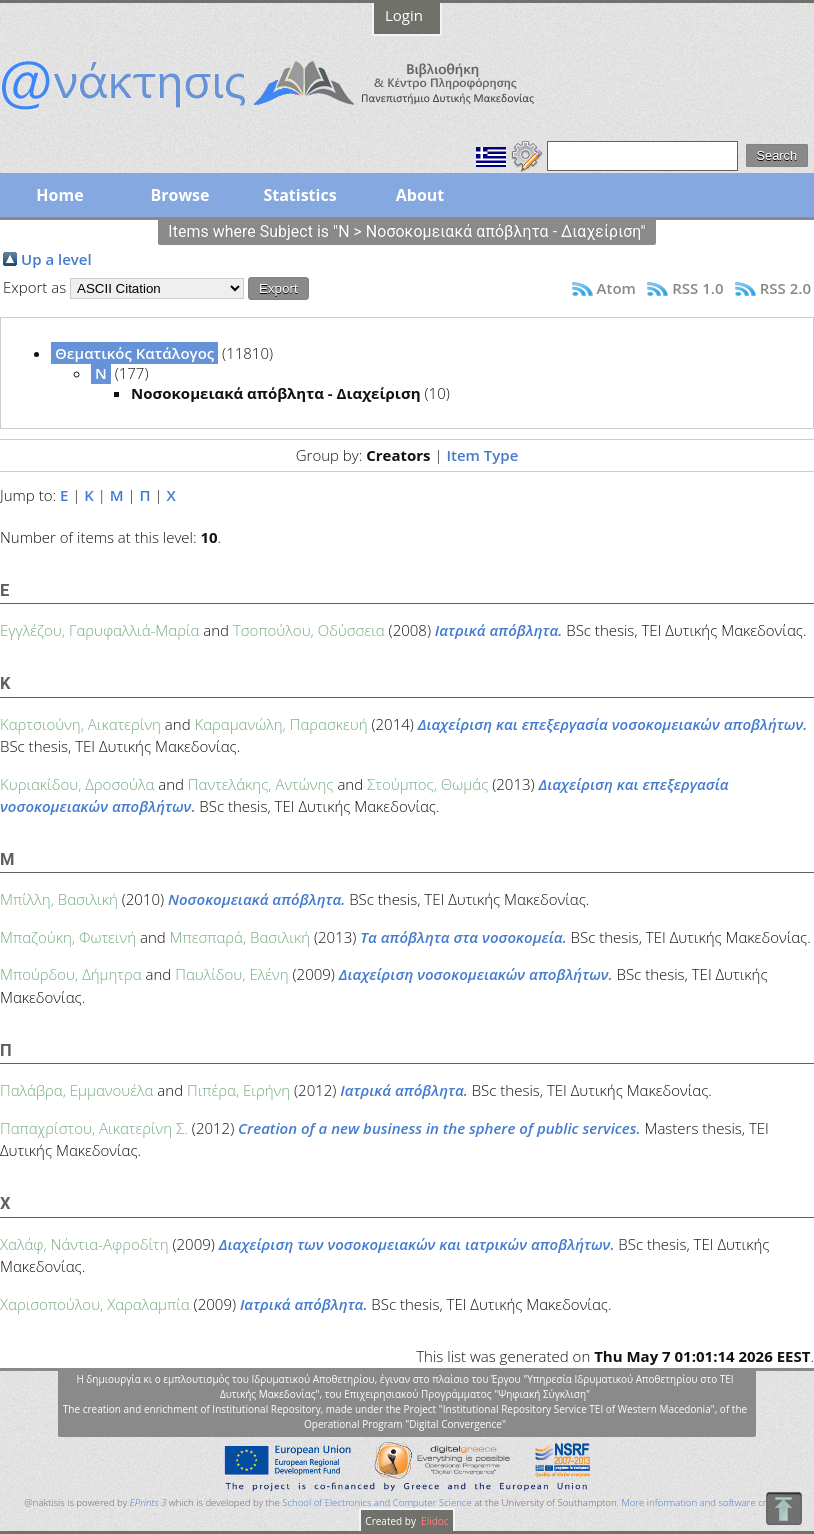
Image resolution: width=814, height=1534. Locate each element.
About (420, 195)
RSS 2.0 (785, 288)
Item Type (482, 455)
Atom (616, 288)
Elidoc (434, 1521)
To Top (783, 1508)
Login (404, 15)
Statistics (299, 195)
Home (59, 195)
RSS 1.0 (697, 288)
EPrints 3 (148, 1502)
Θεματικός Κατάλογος (134, 353)
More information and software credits (704, 1502)
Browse (179, 195)
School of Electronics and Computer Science (376, 1502)
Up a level (56, 259)
